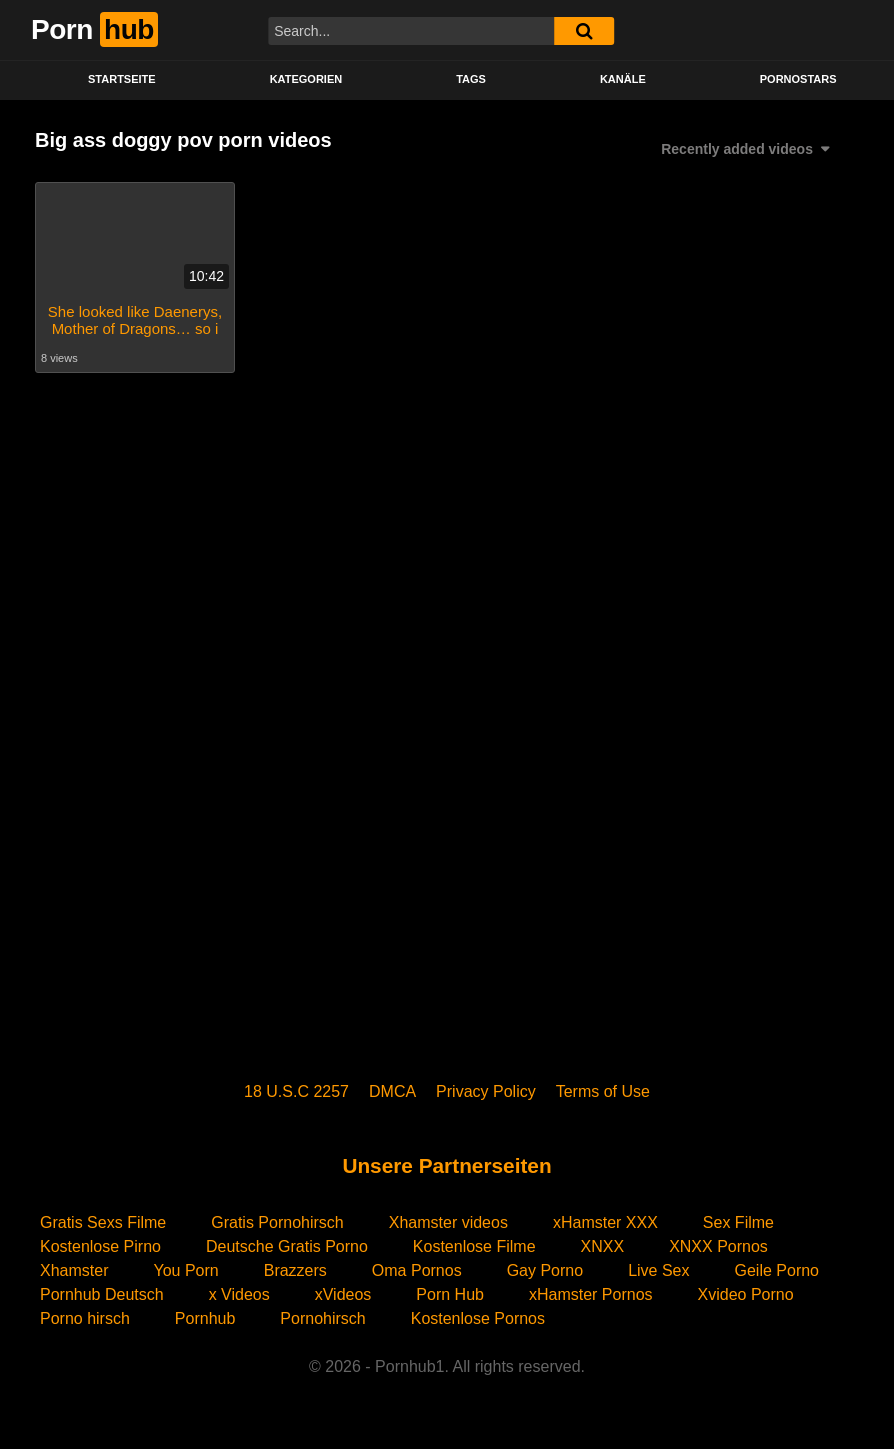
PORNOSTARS (798, 79)
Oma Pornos (417, 1270)
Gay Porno (545, 1270)
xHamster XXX (605, 1222)
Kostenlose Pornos (478, 1318)
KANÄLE (623, 79)
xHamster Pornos (591, 1294)
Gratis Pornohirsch (277, 1222)
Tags (471, 79)
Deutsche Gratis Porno (287, 1246)
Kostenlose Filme (474, 1246)
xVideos (343, 1294)
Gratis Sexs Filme (103, 1222)
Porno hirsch (85, 1318)
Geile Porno (777, 1270)
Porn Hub (450, 1294)
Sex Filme (738, 1222)
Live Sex (658, 1270)
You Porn (185, 1270)
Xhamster (74, 1270)
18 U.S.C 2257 (296, 1091)
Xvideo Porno (746, 1294)
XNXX (603, 1246)
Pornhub (205, 1318)
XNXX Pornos (718, 1246)
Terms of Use (603, 1091)
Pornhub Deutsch (102, 1294)
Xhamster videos (448, 1222)
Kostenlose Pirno (100, 1246)
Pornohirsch (322, 1318)
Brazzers (295, 1270)
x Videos (239, 1294)
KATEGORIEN (306, 79)
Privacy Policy (486, 1091)
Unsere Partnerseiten (446, 1165)
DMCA (392, 1091)
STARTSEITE (122, 79)
